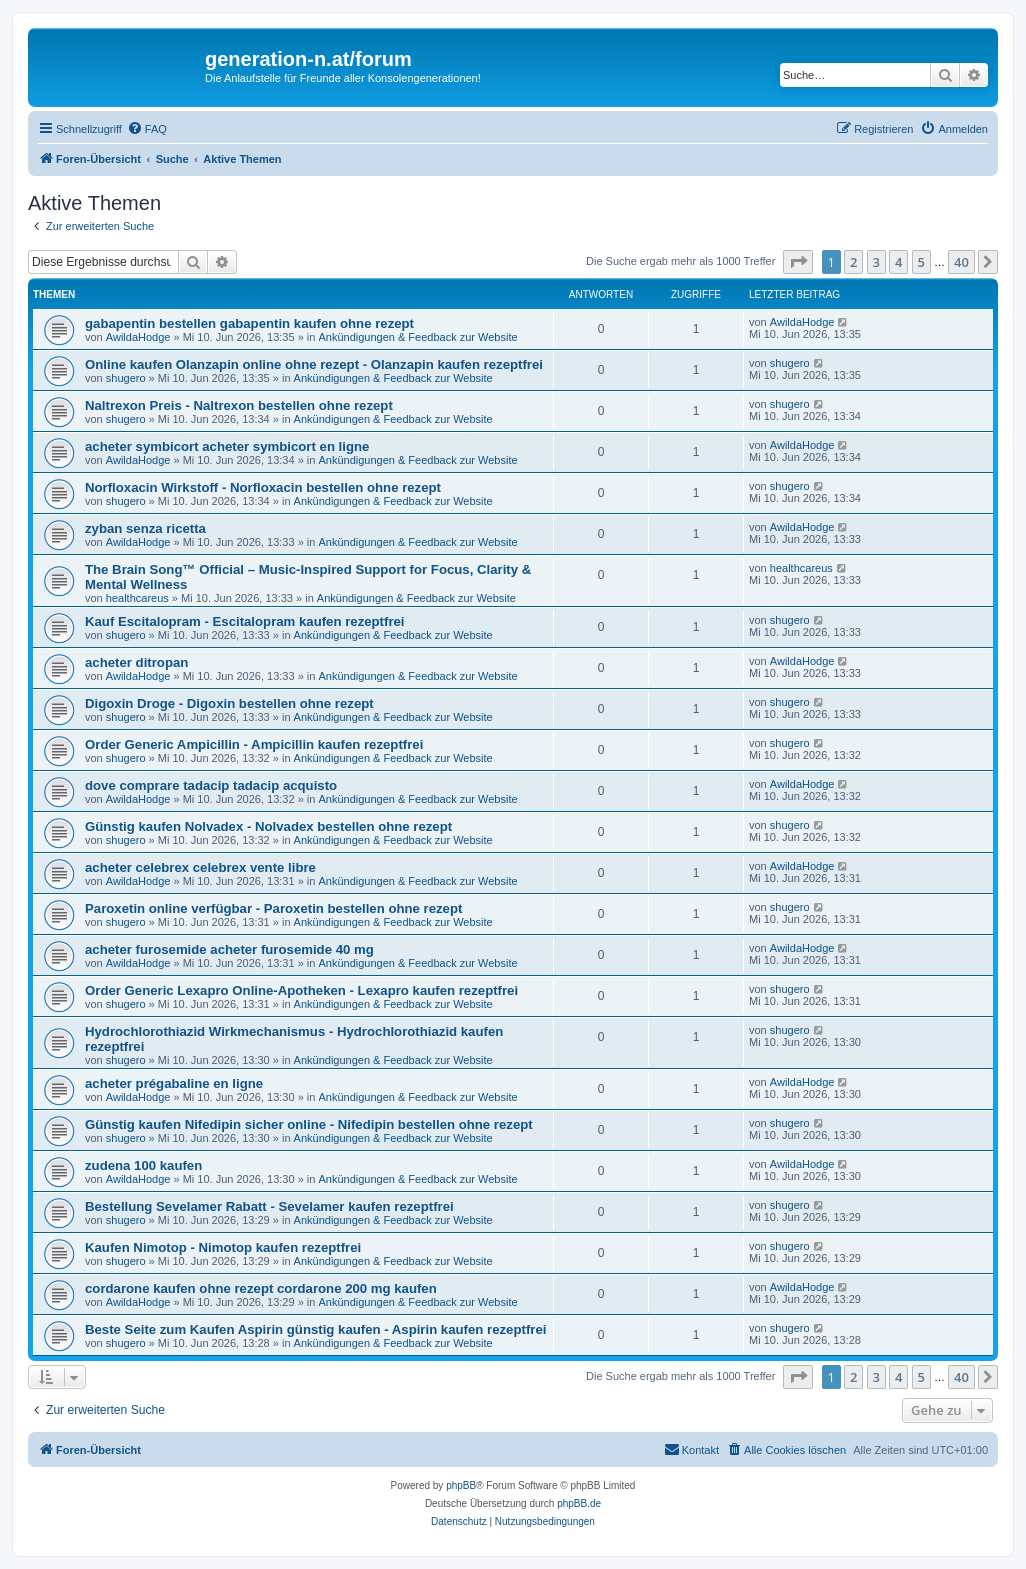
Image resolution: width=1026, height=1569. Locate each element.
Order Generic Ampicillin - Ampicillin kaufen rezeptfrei (254, 744)
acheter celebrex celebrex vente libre (200, 867)
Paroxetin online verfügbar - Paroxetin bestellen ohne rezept (273, 908)
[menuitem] (147, 129)
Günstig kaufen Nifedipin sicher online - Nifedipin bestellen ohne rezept (309, 1124)
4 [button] (898, 262)
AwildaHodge (138, 337)
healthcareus (137, 598)
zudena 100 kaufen (143, 1165)
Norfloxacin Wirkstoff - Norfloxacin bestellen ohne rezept (263, 487)
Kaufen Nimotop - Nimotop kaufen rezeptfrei (223, 1247)
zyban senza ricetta (145, 528)
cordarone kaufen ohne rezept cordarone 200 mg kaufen (261, 1288)
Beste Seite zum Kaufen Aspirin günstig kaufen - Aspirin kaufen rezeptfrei (315, 1329)
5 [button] (921, 262)
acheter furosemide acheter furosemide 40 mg (229, 949)
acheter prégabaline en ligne (174, 1083)
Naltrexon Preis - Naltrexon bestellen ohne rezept (239, 405)
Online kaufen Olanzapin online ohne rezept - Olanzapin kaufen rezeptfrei (314, 364)
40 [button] (961, 262)
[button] (798, 262)
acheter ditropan (136, 662)
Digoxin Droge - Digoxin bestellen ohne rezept (229, 703)
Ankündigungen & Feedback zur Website (417, 337)
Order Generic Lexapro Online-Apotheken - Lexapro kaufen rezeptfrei (301, 990)
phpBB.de (579, 1503)
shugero (126, 378)
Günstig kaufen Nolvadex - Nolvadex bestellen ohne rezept (268, 826)
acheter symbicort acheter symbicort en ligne (227, 446)
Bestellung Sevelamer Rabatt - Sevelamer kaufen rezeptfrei (269, 1206)
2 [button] (853, 262)
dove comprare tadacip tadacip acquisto (211, 785)
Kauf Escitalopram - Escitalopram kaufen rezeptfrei (245, 621)
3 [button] (876, 262)
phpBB (461, 1485)
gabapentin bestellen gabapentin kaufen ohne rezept (249, 323)
